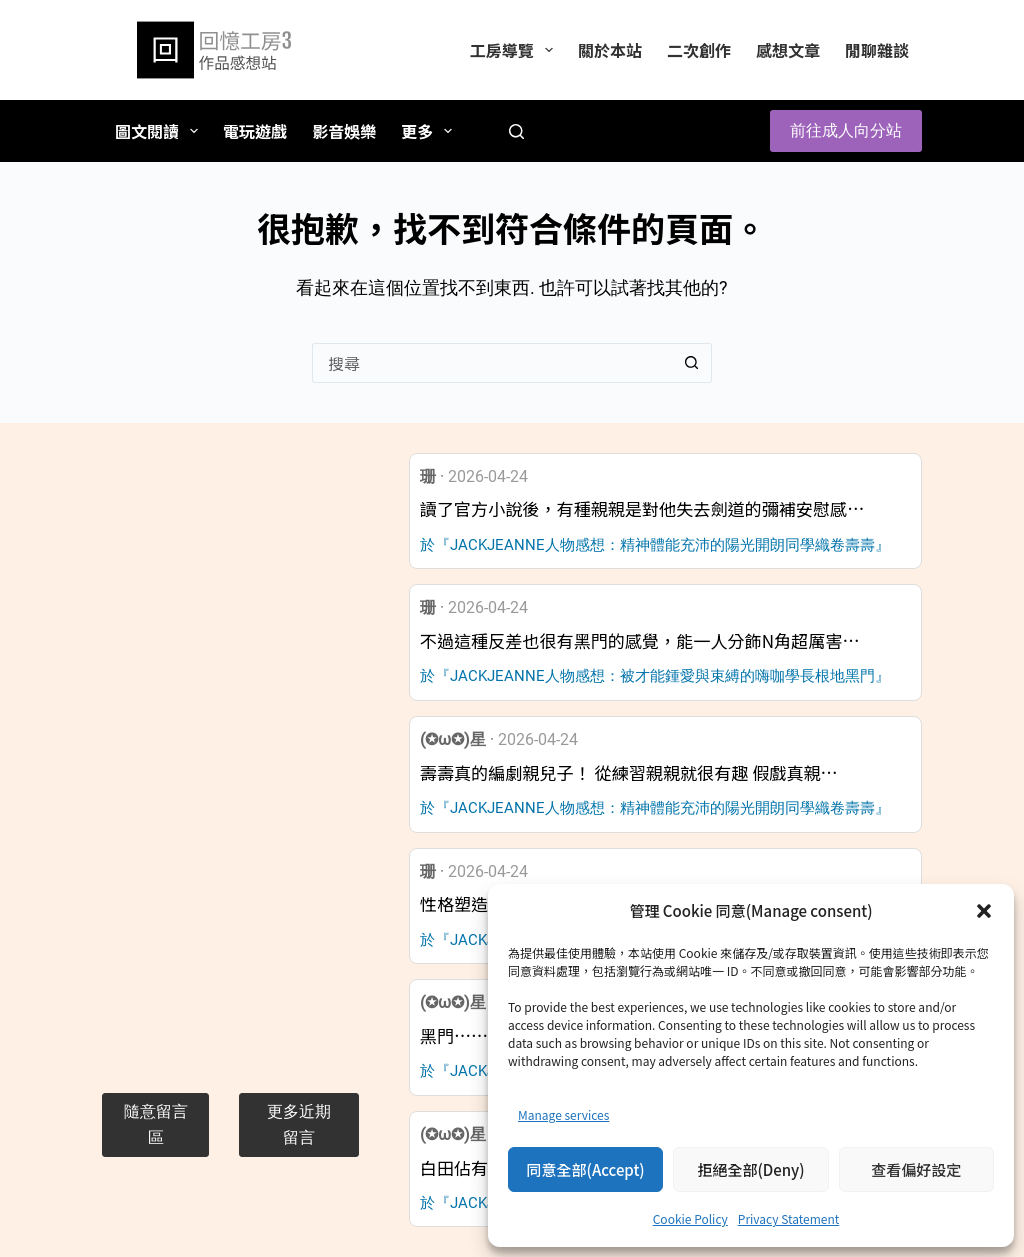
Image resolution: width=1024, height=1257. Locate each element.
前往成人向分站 (846, 130)
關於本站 (610, 50)
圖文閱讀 (160, 131)
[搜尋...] (492, 363)
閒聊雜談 (877, 50)
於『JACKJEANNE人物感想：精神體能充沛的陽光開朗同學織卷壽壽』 (655, 545)
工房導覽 (515, 50)
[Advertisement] (230, 753)
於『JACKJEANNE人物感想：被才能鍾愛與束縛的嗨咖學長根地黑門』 (655, 676)
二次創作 (699, 50)
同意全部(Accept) (586, 1169)
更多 (430, 131)
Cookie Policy (690, 1218)
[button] (984, 911)
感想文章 (788, 50)
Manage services (563, 1114)
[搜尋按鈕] (692, 363)
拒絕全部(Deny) (750, 1169)
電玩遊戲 (255, 131)
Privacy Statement (788, 1218)
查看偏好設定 (916, 1169)
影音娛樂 (344, 131)
